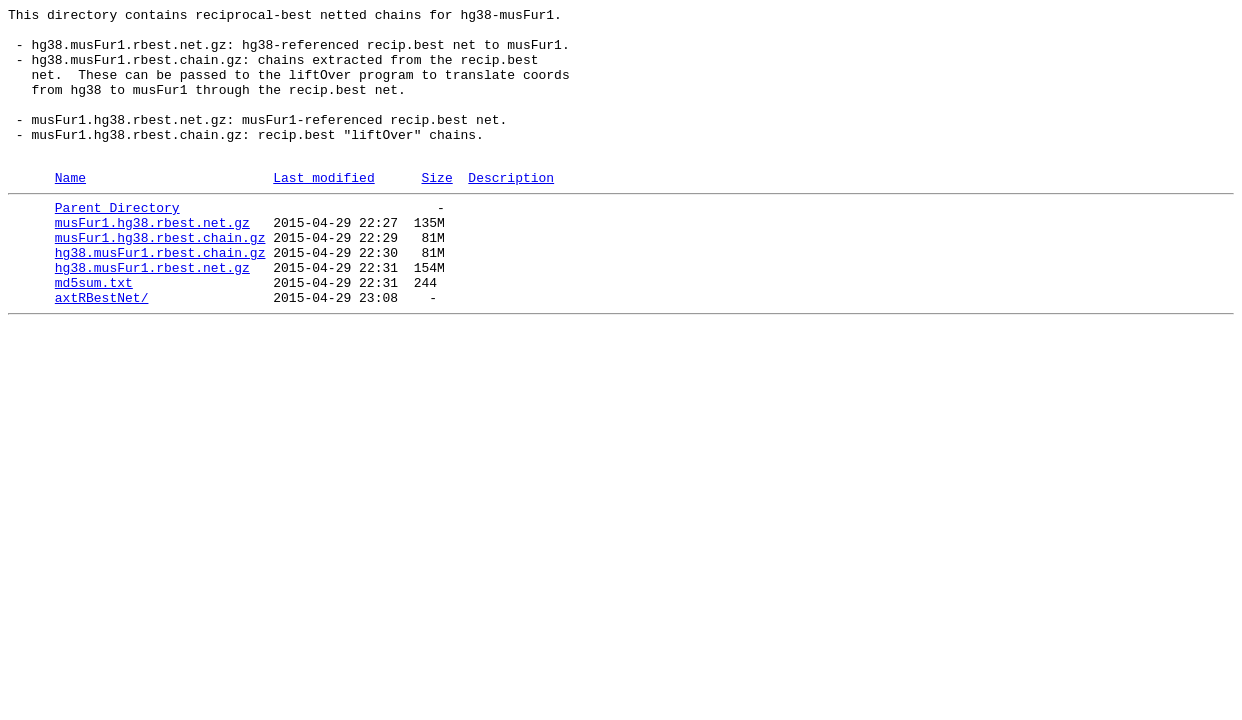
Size (436, 210)
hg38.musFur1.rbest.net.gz (152, 315)
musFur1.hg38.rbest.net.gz (152, 261)
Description (511, 210)
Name (70, 210)
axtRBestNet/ (102, 351)
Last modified (323, 210)
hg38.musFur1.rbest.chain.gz (160, 297)
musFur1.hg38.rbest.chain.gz (160, 279)
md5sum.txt (94, 333)
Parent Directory (117, 243)
